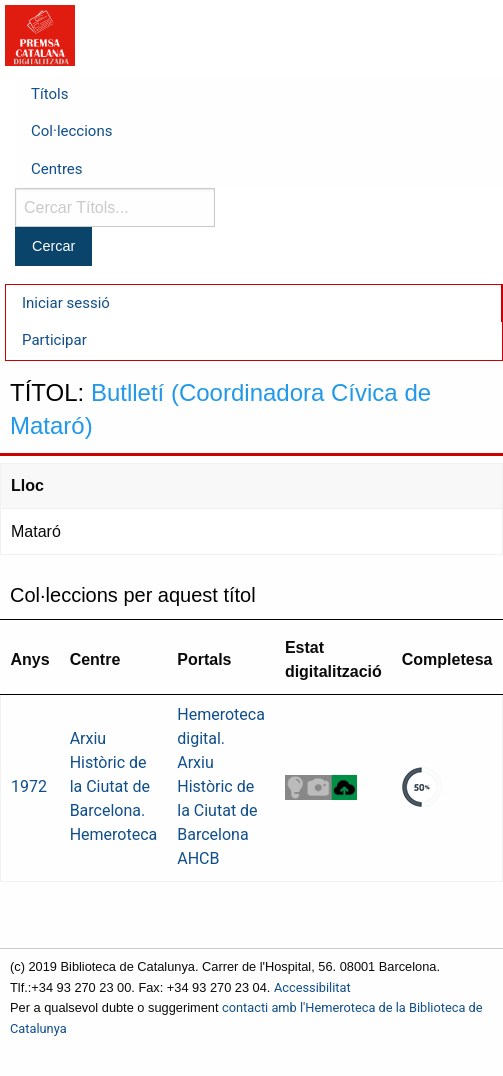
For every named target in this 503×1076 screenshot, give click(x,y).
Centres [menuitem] (57, 169)
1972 (29, 786)
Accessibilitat (312, 987)
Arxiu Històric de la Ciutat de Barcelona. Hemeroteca (114, 786)
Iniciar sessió (66, 303)
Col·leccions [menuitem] (71, 131)
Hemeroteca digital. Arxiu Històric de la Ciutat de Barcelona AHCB (221, 786)
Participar (54, 340)
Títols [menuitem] (49, 94)
